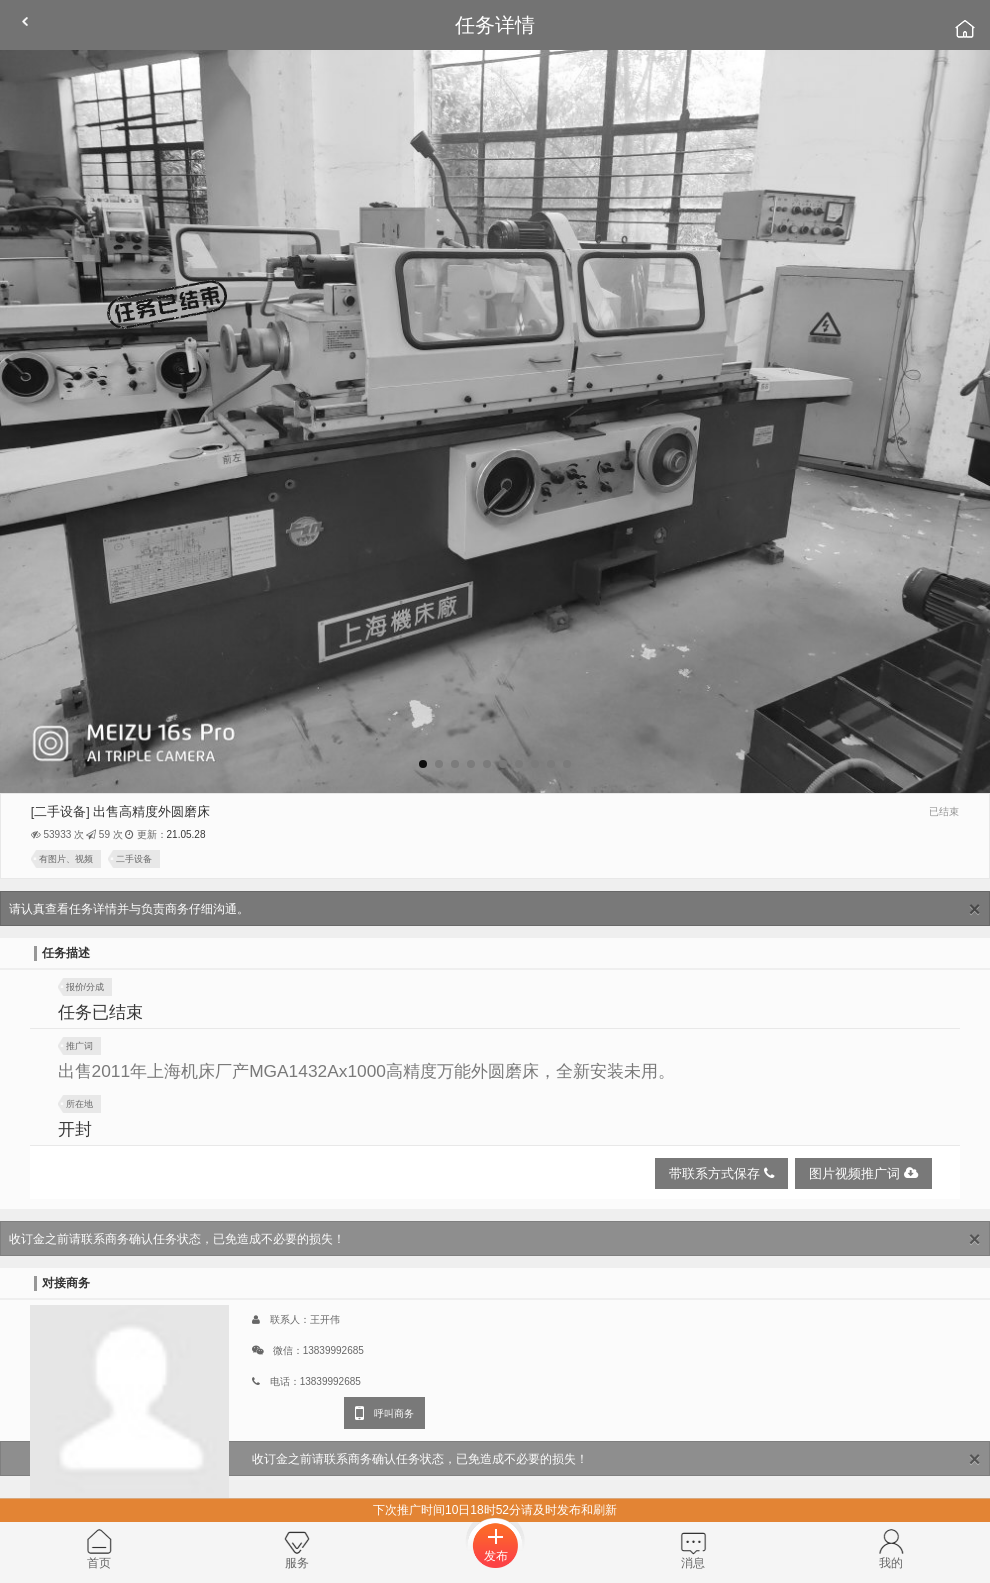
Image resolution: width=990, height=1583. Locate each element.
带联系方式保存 (721, 1174)
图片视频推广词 (863, 1174)
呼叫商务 (384, 1413)
